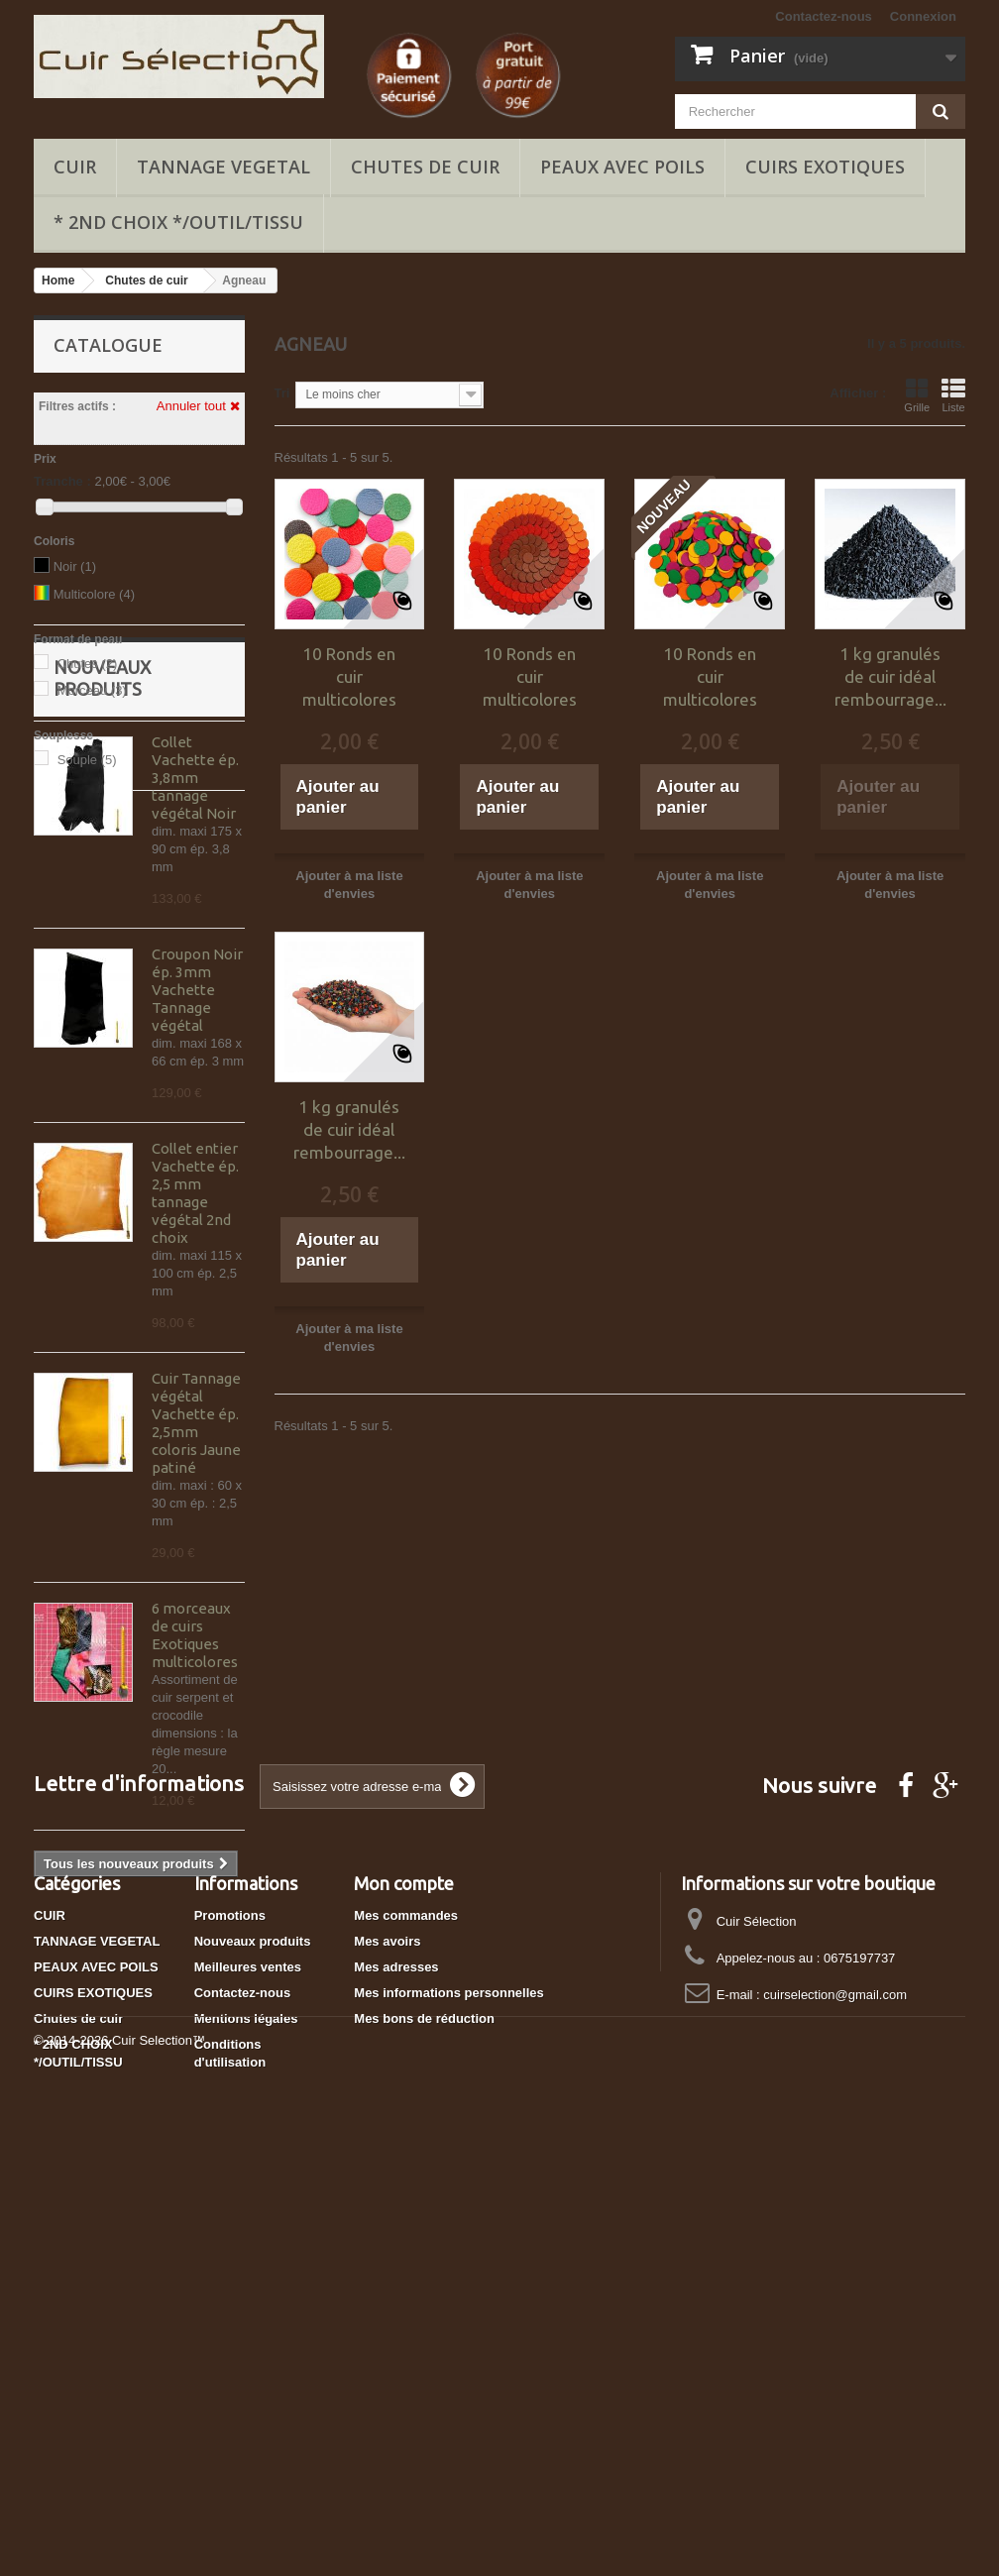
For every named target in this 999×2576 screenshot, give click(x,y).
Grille (917, 395)
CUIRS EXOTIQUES (825, 166)
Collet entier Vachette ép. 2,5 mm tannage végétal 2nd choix (195, 1376)
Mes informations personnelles (448, 2381)
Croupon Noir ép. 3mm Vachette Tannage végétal (197, 1173)
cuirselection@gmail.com (835, 2383)
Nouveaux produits (252, 2329)
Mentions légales (246, 2407)
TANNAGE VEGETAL (223, 166)
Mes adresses (396, 2355)
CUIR (75, 166)
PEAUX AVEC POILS (622, 166)
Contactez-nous (823, 16)
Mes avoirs (387, 2329)
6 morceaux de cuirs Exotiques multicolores (195, 1818)
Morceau (92, 690)
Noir (75, 566)
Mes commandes (406, 2303)
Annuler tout (198, 405)
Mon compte (404, 2272)
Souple (87, 759)
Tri (282, 393)
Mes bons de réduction (424, 2407)
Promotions (230, 2303)
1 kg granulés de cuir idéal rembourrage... (890, 676)
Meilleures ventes (247, 2355)
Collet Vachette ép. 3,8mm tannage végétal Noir (195, 961)
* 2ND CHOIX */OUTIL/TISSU (178, 222)
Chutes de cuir (425, 166)
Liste (953, 395)
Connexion (923, 16)
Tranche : (62, 481)
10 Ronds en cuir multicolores (349, 676)
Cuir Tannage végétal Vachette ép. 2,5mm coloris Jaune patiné (196, 1606)
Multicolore (94, 594)
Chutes (87, 663)
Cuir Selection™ (158, 2522)
